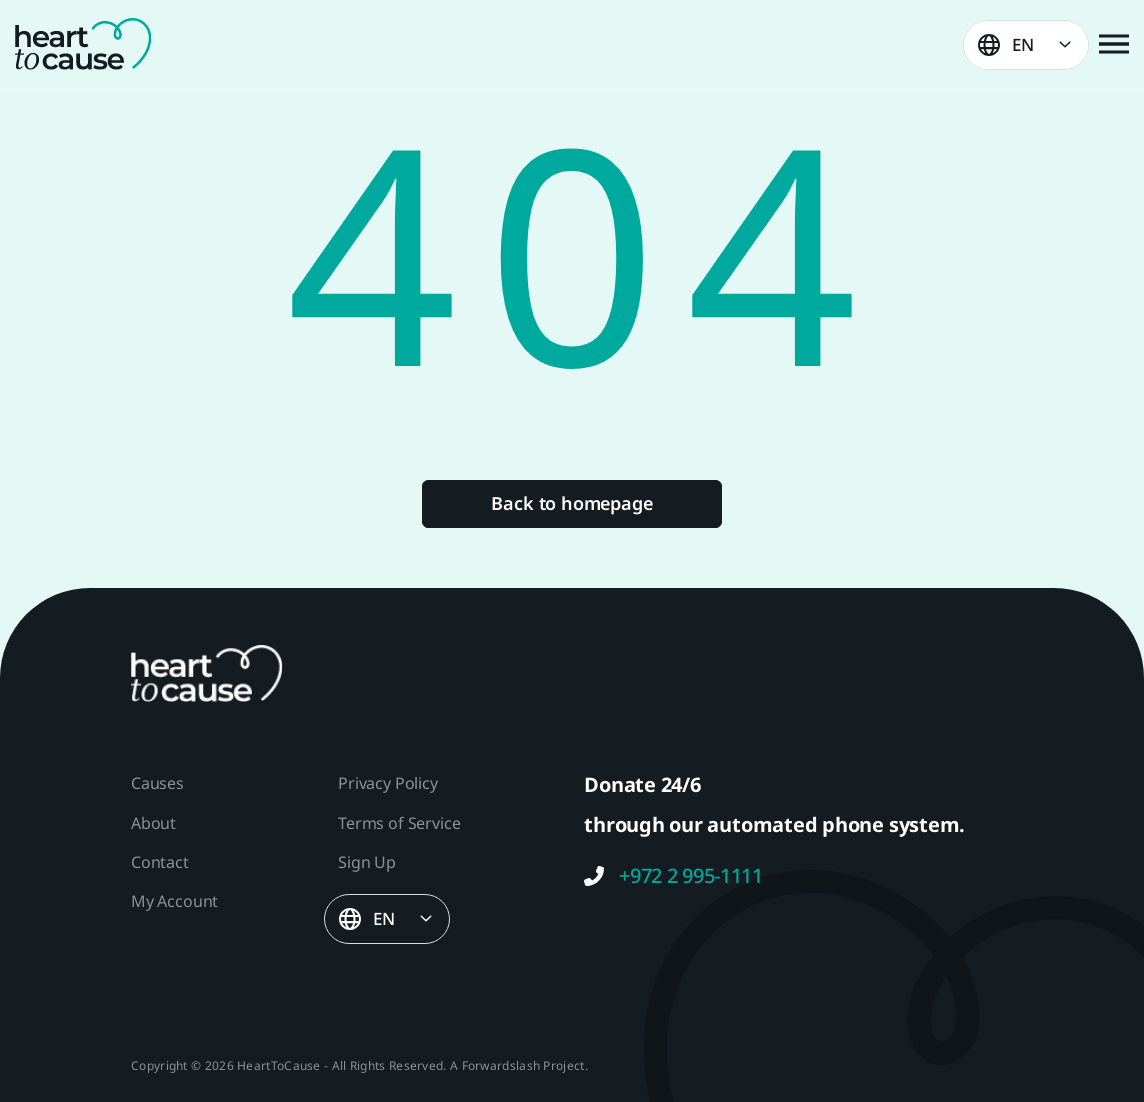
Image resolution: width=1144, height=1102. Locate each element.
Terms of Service (399, 823)
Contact (160, 862)
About (153, 823)
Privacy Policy (387, 783)
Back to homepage (571, 503)
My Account (174, 901)
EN (1023, 44)
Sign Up (367, 862)
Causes (157, 783)
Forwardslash (501, 1065)
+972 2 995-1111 (673, 876)
